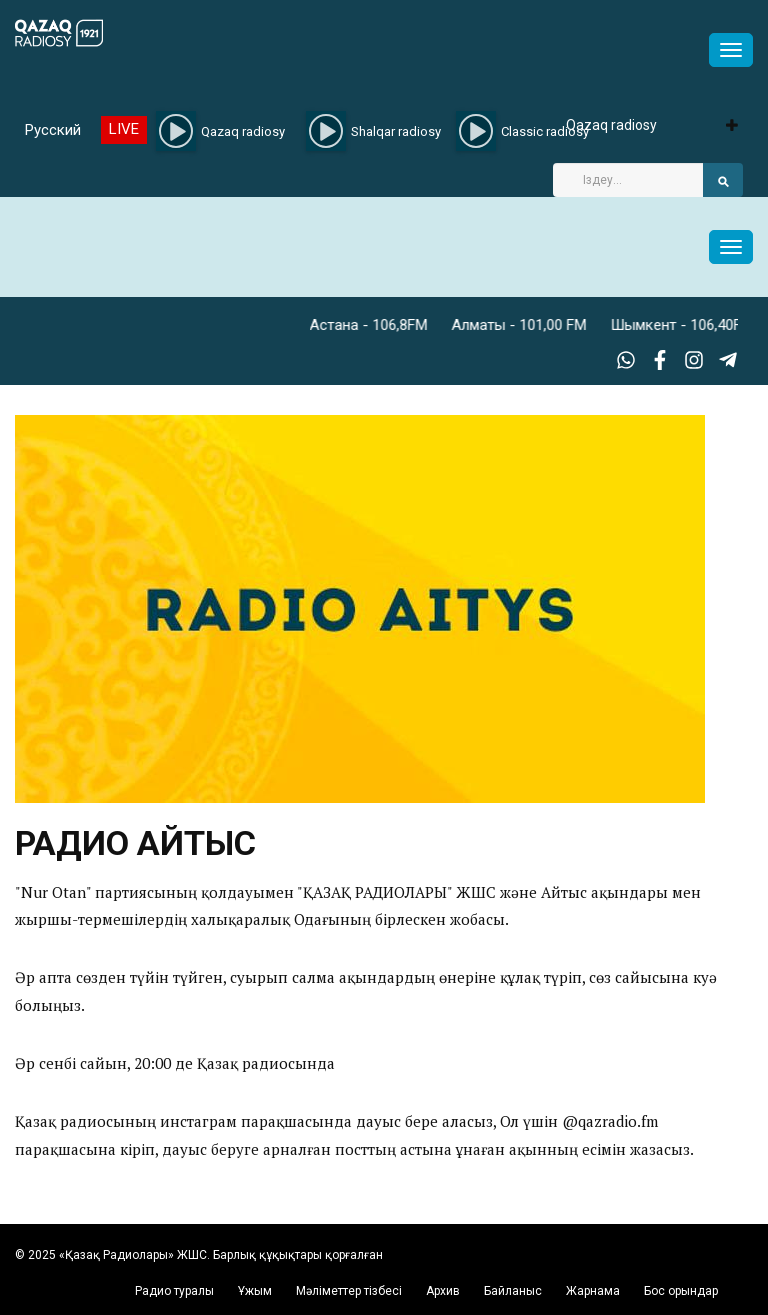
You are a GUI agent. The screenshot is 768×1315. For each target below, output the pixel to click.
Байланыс (513, 1291)
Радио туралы (174, 1291)
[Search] (628, 180)
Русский (53, 130)
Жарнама (593, 1291)
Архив (443, 1291)
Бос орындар (681, 1291)
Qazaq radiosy (611, 125)
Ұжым (255, 1291)
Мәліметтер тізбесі (349, 1291)
